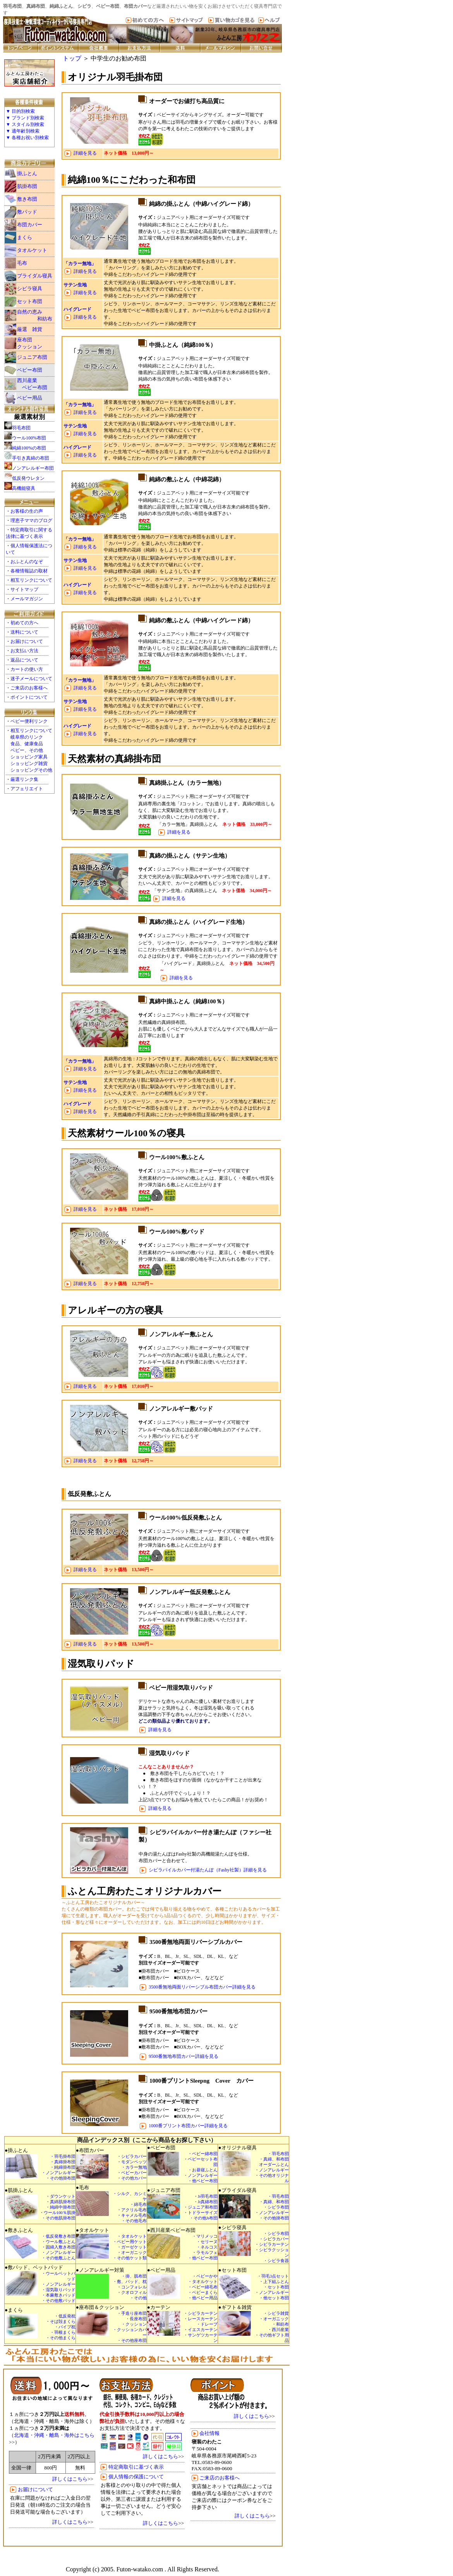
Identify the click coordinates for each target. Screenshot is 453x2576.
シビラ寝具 (29, 288)
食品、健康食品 (26, 743)
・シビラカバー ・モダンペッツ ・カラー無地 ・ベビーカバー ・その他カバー (132, 2167)
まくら (24, 237)
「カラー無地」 (79, 263)
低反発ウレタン (28, 478)
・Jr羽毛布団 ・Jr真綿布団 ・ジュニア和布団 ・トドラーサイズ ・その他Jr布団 (201, 2207)
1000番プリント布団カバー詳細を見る (188, 2125)
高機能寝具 (23, 488)
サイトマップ (24, 589)
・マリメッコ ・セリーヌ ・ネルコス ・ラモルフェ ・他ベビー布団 (203, 2247)
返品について (24, 660)
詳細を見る (85, 153)
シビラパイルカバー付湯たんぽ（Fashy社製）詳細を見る (208, 1870)
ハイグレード (77, 309)
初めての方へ (24, 622)
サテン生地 (75, 285)
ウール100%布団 (29, 438)
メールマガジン (26, 598)
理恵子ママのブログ (31, 520)
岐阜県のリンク (26, 737)
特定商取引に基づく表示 (136, 2467)
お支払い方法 (24, 650)
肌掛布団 (27, 186)
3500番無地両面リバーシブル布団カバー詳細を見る (202, 1987)
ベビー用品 (29, 398)
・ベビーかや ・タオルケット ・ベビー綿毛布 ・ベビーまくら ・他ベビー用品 (203, 2287)
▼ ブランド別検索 (25, 118)
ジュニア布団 (32, 357)
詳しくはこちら (70, 2479)
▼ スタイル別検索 (25, 124)
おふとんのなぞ (26, 561)
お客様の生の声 (26, 511)
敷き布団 (27, 199)
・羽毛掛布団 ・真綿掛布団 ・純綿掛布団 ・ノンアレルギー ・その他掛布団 (58, 2167)
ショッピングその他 (31, 770)
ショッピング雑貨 (29, 763)
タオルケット (32, 250)
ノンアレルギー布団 (33, 468)
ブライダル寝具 (34, 276)
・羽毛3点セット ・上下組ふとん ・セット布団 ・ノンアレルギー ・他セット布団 (272, 2287)
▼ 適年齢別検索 (22, 131)
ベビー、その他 (26, 750)
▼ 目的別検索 (20, 111)
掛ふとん (27, 173)
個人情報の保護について (136, 2477)
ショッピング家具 (29, 757)
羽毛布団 (21, 428)
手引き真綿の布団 (30, 458)
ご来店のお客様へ (29, 688)
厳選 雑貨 (29, 329)
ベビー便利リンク (29, 721)
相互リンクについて (31, 580)
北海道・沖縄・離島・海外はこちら (54, 2435)
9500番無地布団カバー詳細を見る (183, 2056)
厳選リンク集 (24, 779)
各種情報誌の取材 (29, 571)
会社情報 (209, 2433)
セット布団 (29, 301)
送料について (24, 632)
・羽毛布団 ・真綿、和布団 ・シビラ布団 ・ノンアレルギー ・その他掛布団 (272, 2207)
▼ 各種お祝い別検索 (27, 137)
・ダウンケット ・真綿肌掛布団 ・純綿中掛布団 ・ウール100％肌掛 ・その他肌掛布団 (57, 2207)
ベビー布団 (29, 370)
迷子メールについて (31, 678)
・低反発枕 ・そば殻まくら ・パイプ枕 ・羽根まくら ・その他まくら (61, 2327)
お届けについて (26, 641)
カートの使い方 (26, 669)
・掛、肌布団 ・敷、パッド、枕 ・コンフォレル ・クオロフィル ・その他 (130, 2287)
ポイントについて (29, 697)
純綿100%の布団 (29, 448)
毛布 (22, 263)
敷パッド (27, 212)
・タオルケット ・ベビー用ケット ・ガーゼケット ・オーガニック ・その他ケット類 (130, 2247)
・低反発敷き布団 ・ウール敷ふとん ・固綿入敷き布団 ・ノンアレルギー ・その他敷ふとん (58, 2247)
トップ (72, 58)
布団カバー (29, 224)
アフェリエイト (26, 788)
